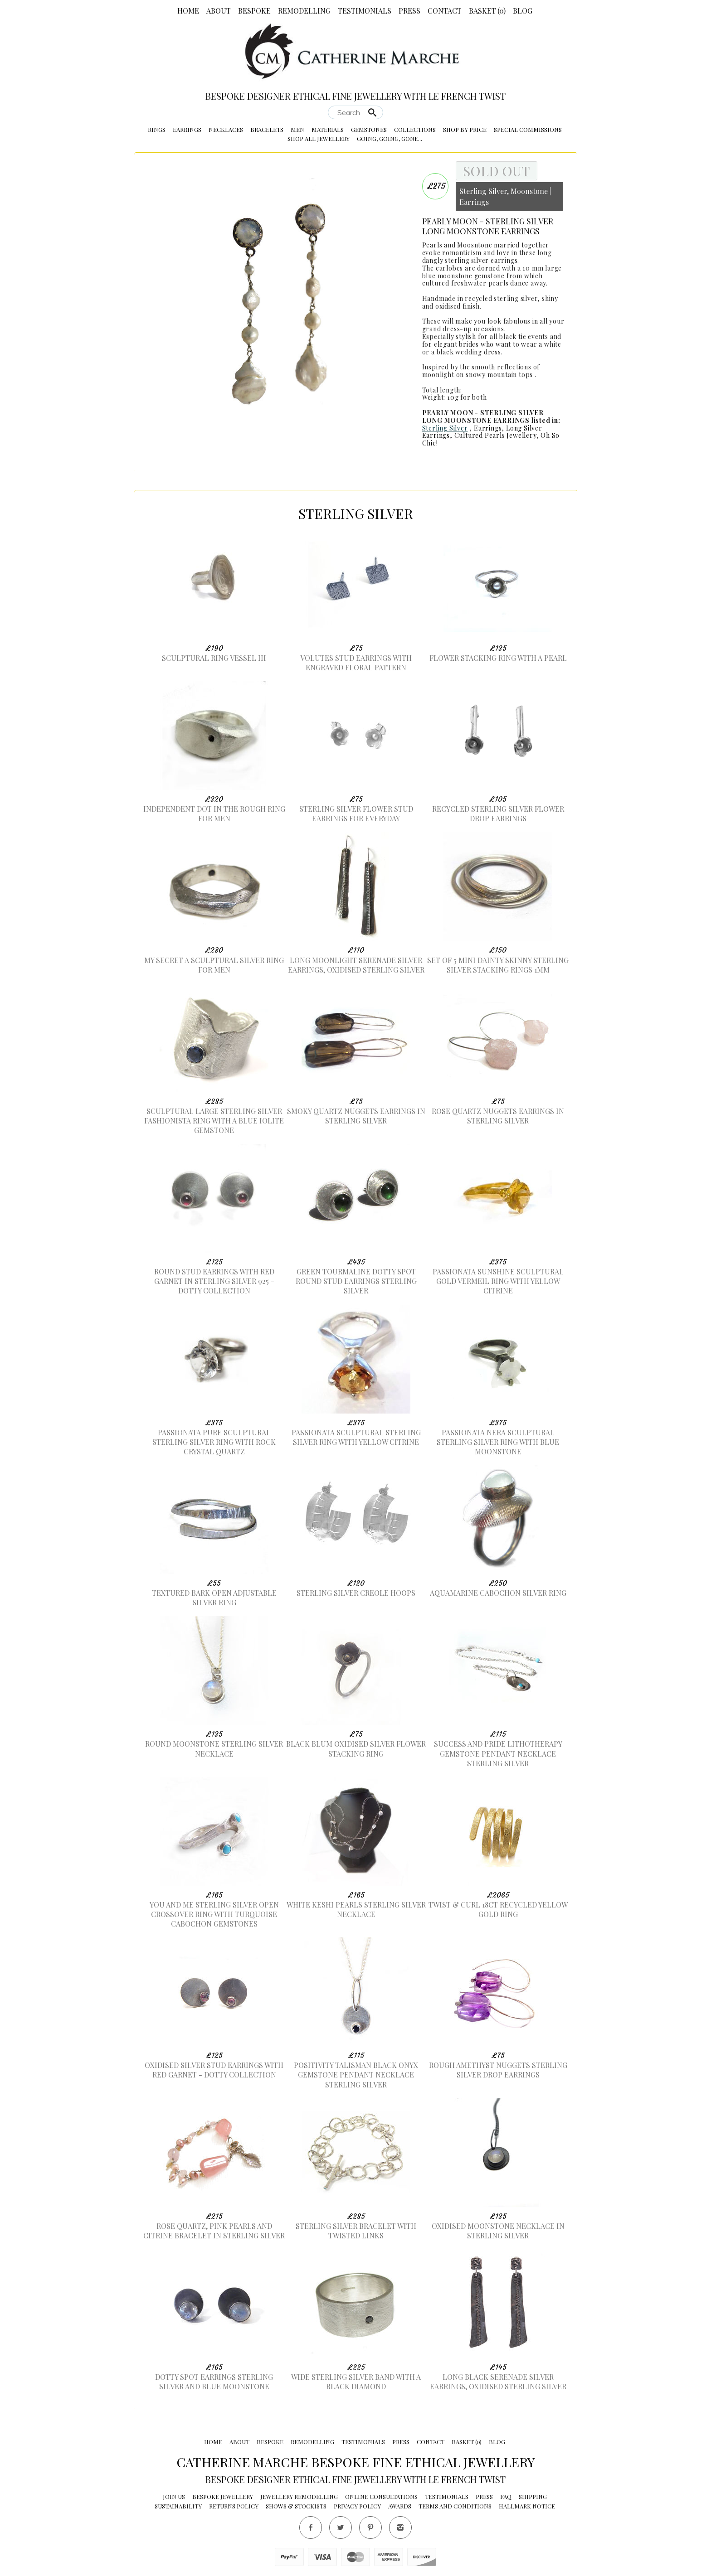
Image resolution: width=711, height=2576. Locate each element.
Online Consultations (381, 2496)
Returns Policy (233, 2506)
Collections (415, 129)
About (218, 10)
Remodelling (304, 10)
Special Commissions (528, 129)
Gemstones (369, 129)
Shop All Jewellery (318, 138)
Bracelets (266, 129)
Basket (487, 10)
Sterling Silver (445, 428)
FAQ (505, 2496)
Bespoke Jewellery (222, 2496)
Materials (328, 129)
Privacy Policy (357, 2506)
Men (297, 129)
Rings (157, 129)
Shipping (533, 2496)
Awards (399, 2506)
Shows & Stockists (296, 2506)
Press (409, 10)
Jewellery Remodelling (299, 2496)
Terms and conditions (455, 2506)
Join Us (174, 2496)
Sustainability (178, 2506)
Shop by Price (465, 129)
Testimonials (364, 10)
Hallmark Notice (527, 2506)
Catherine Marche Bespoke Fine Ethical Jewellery (355, 2461)
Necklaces (226, 129)
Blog (522, 10)
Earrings (187, 129)
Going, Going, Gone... (389, 138)
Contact (445, 10)
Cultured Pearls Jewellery (495, 435)
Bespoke (254, 10)
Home (188, 10)
